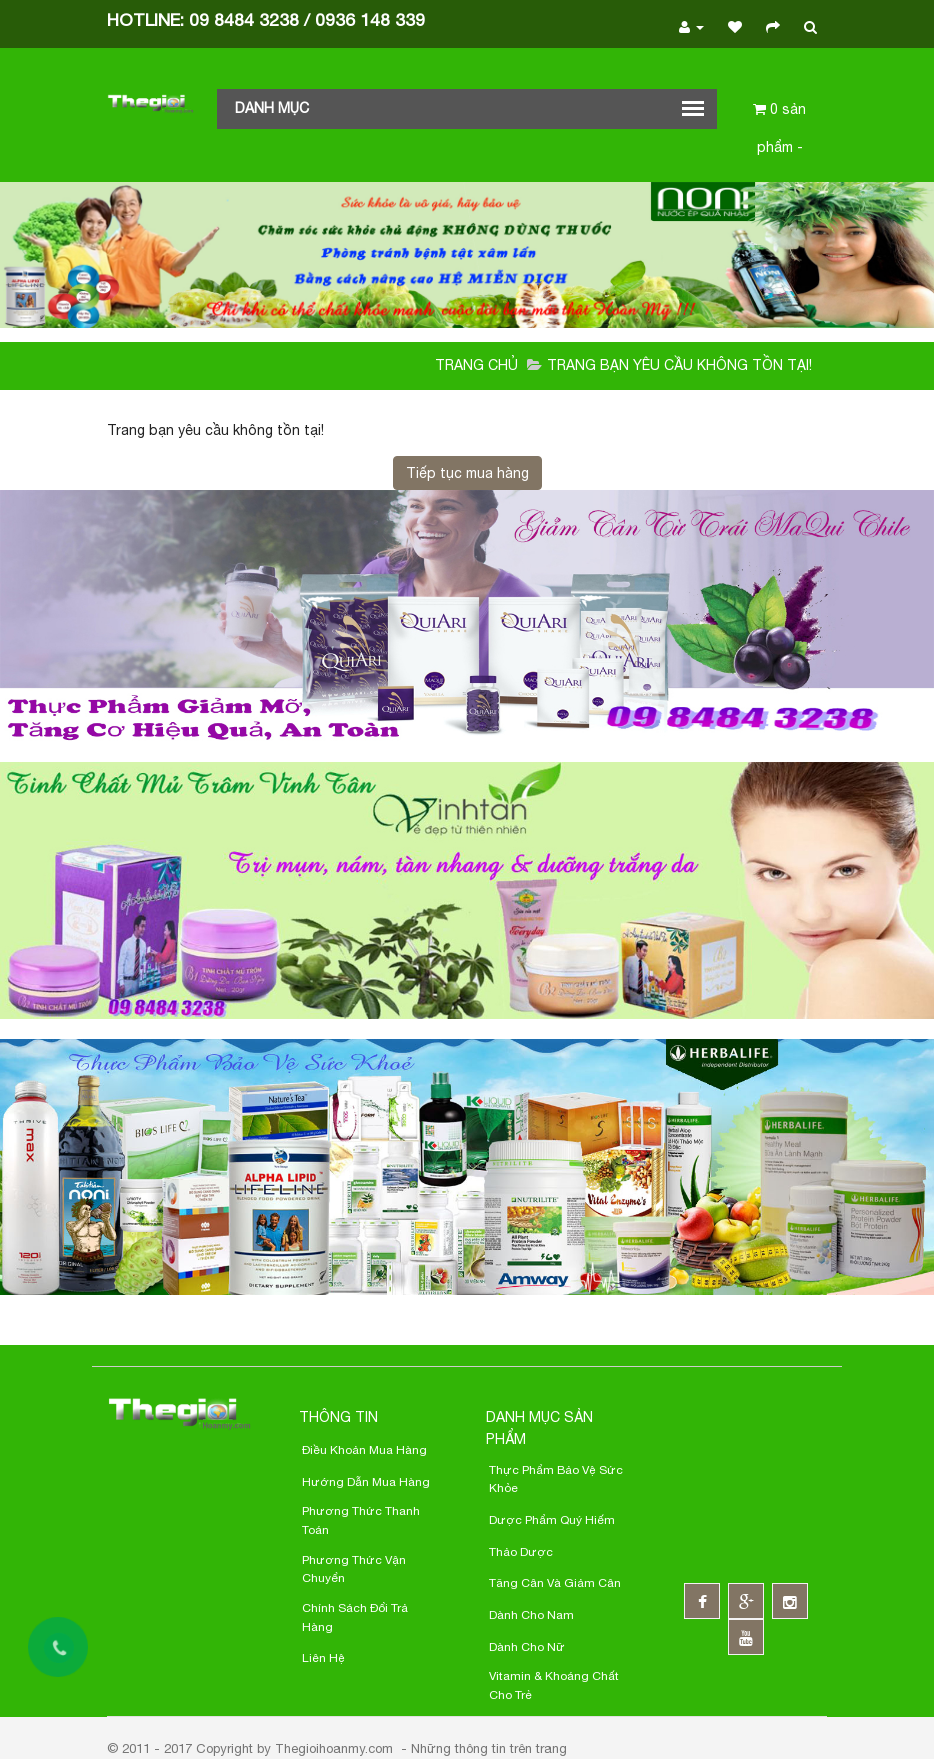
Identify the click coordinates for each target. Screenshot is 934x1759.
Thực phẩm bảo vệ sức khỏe (556, 1479)
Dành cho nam (531, 1615)
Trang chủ (476, 365)
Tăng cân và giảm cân (555, 1583)
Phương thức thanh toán (361, 1520)
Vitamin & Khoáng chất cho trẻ (554, 1685)
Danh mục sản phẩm (539, 1428)
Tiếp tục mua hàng (467, 473)
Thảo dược (521, 1552)
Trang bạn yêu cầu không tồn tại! (679, 365)
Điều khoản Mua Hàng (364, 1450)
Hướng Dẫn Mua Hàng (366, 1482)
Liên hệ (323, 1658)
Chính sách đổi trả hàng (355, 1617)
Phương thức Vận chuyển (354, 1569)
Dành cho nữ (527, 1647)
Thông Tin (338, 1417)
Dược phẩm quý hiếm (552, 1520)
